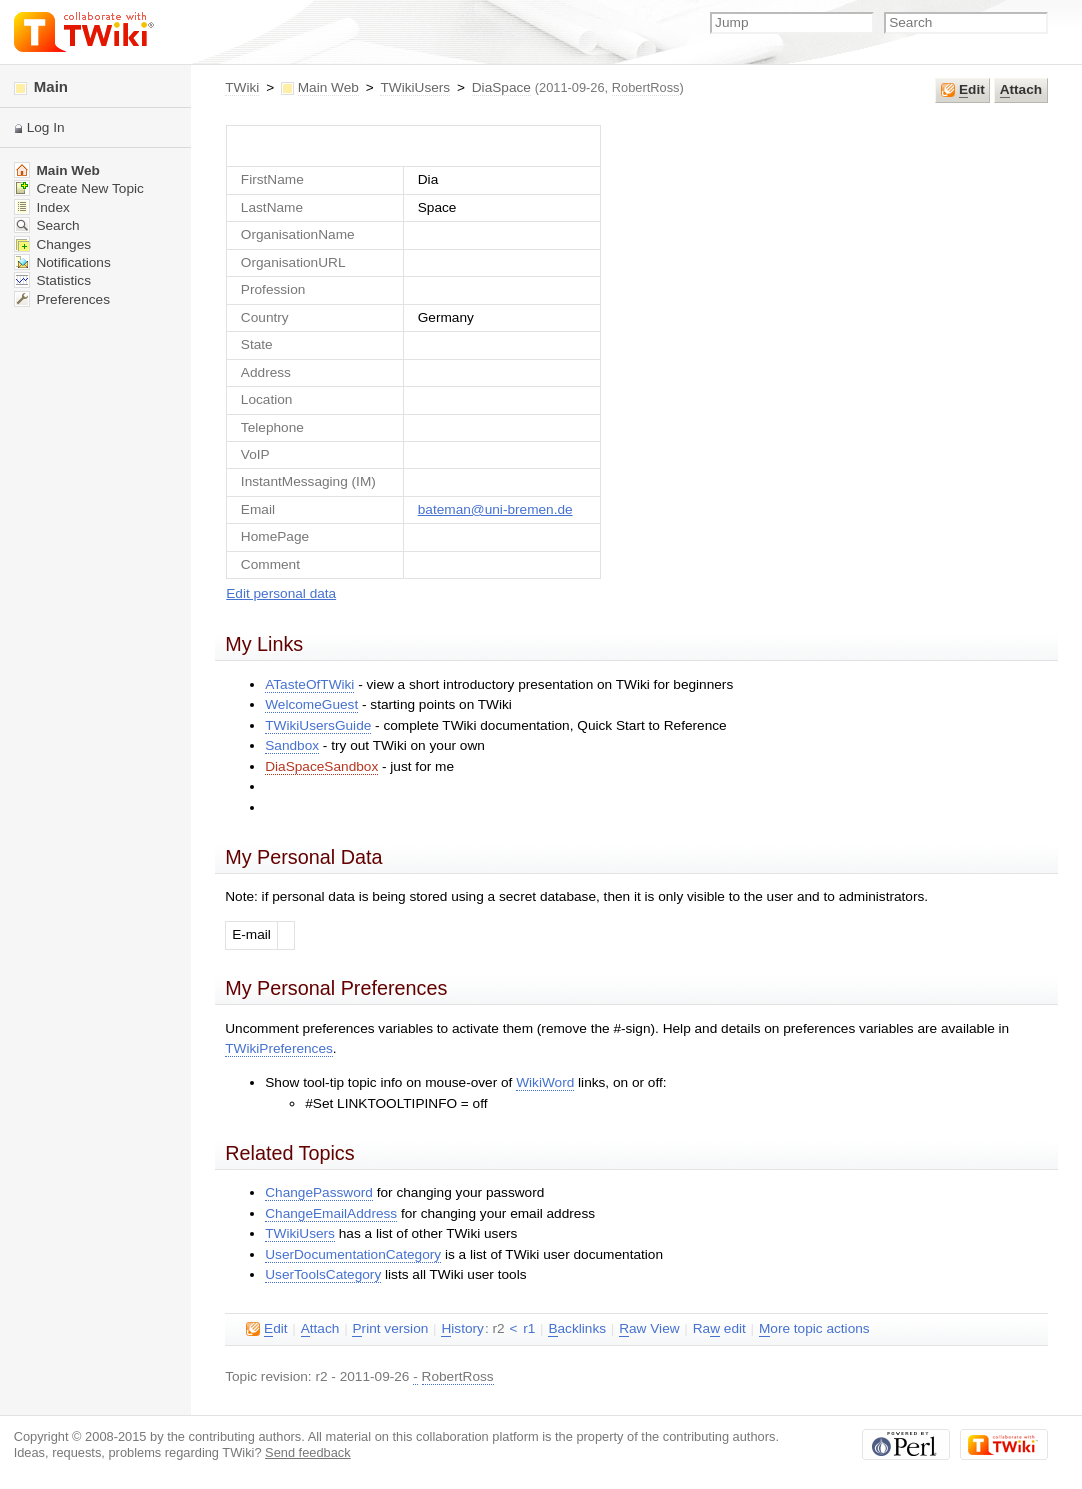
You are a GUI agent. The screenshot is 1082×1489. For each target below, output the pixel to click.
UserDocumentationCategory (353, 1254)
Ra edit (719, 1329)
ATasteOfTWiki (309, 684)
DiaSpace (501, 87)
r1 (529, 1328)
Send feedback (308, 1452)
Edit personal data (281, 593)
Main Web (328, 87)
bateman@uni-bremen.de (495, 509)
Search (47, 225)
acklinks (577, 1329)
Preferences (62, 299)
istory (462, 1329)
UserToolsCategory (323, 1274)
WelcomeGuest (311, 704)
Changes (52, 244)
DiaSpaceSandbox (321, 766)
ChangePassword (319, 1192)
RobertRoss (646, 87)
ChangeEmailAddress (331, 1213)
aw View (649, 1329)
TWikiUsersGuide (318, 725)
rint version (390, 1329)
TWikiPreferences (279, 1048)
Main (41, 86)
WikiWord (545, 1082)
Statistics (52, 280)
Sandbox (292, 745)
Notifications (62, 262)
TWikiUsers (415, 87)
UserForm (413, 145)
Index (42, 207)
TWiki (242, 87)
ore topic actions (814, 1329)
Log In (46, 127)
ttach (1021, 90)
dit (963, 90)
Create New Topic (79, 188)
